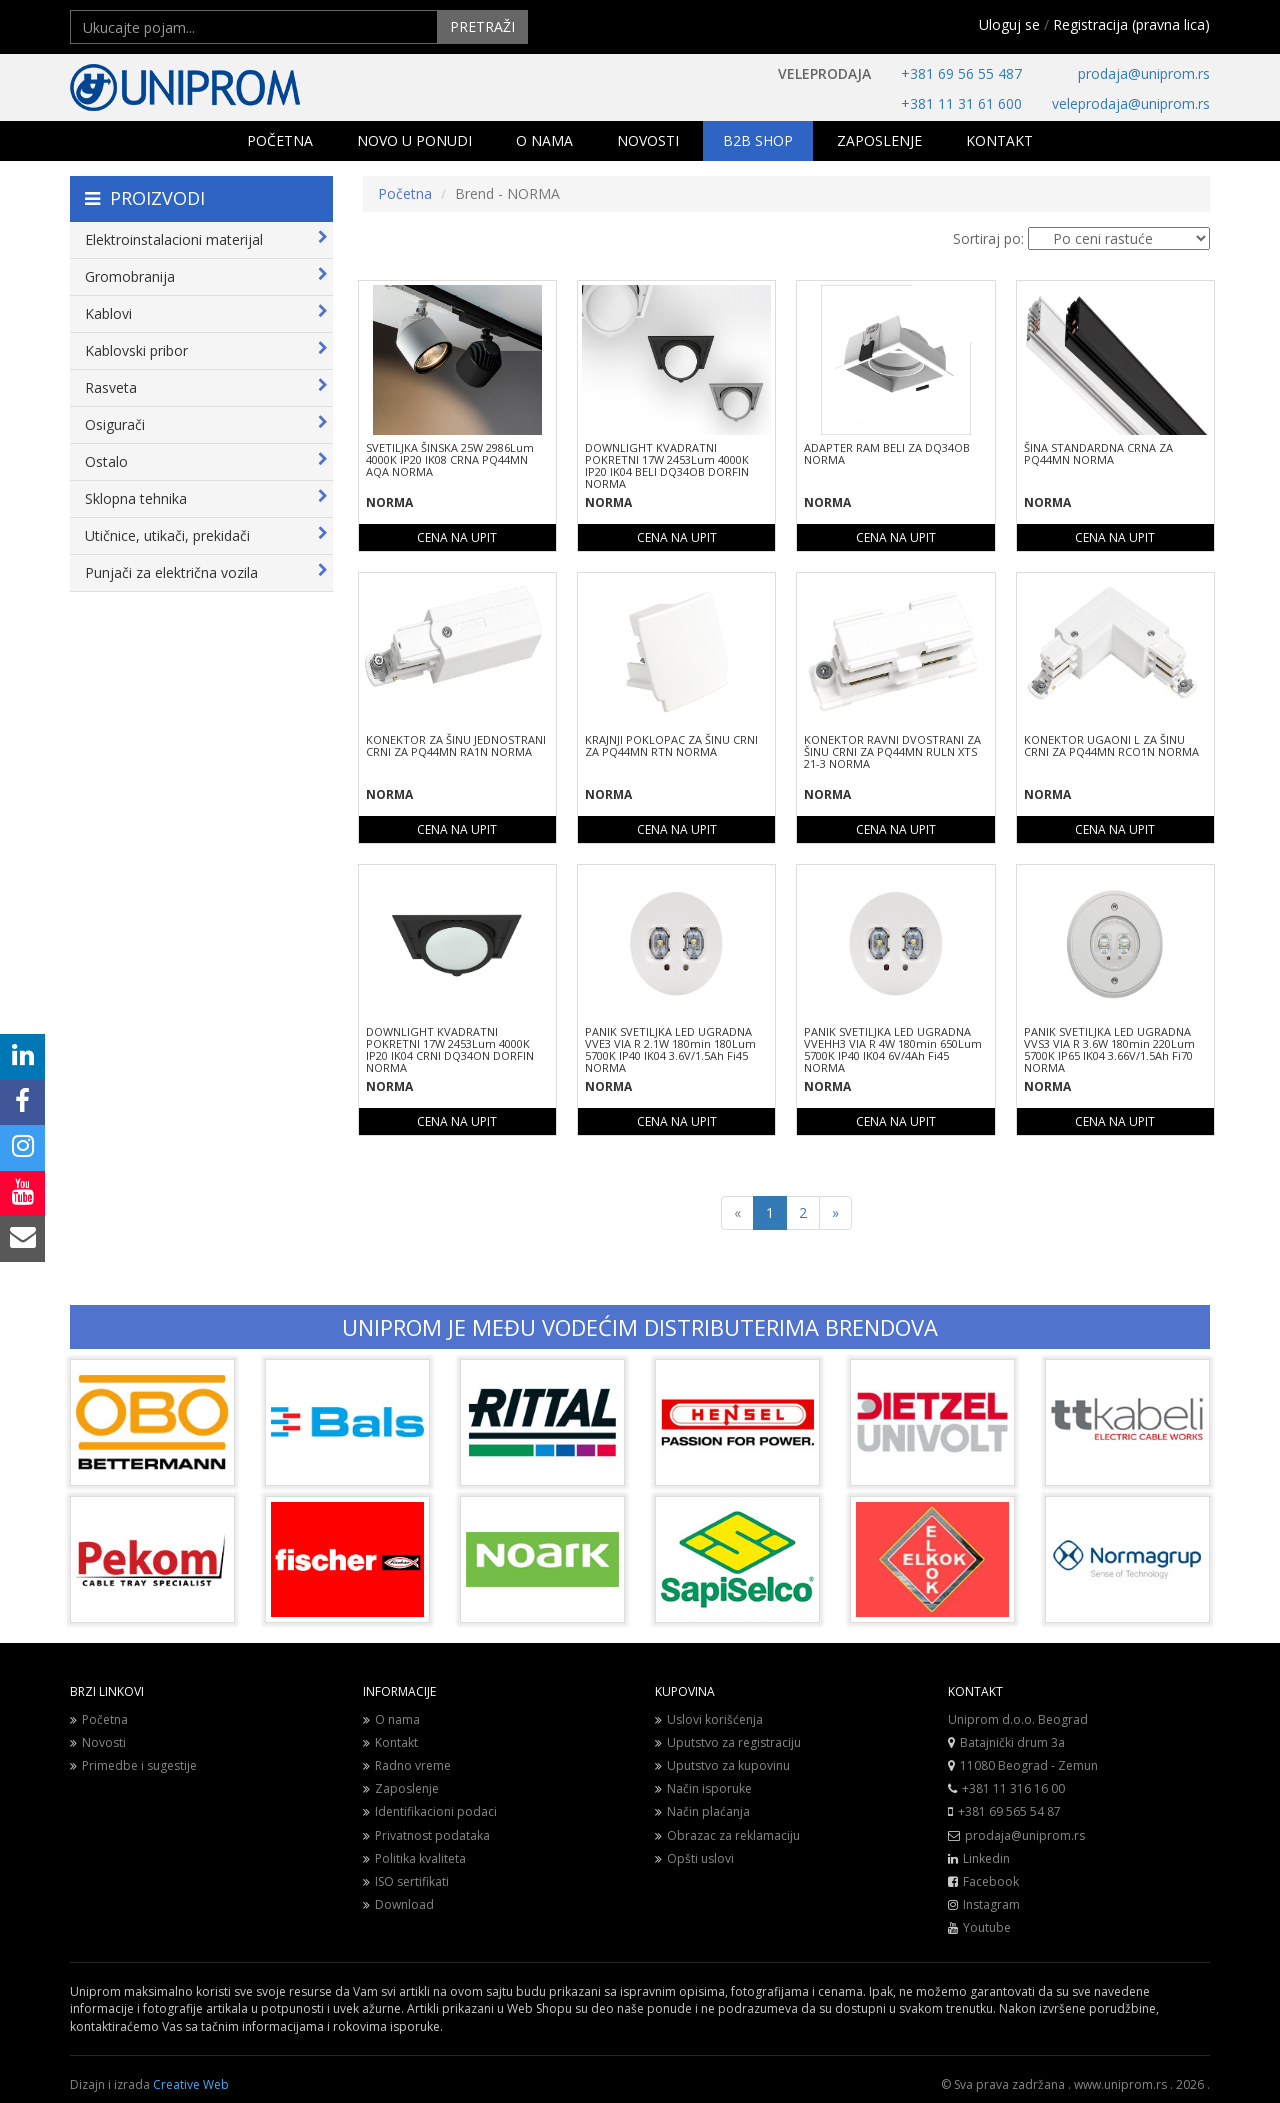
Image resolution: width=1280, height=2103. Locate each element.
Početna (405, 193)
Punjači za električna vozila (206, 572)
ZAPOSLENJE (879, 140)
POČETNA (280, 140)
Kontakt (390, 1742)
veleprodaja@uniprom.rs (1131, 103)
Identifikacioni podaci (430, 1811)
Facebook (991, 1881)
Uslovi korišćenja (709, 1719)
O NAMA (544, 140)
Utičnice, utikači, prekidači (206, 535)
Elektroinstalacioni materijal (206, 239)
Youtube (987, 1927)
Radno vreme (407, 1765)
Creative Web (191, 2084)
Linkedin (986, 1858)
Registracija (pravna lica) (1131, 24)
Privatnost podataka (426, 1835)
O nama (391, 1719)
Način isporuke (703, 1788)
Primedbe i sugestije (133, 1765)
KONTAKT (999, 140)
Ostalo (206, 461)
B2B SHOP (758, 140)
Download (398, 1904)
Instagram (991, 1904)
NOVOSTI (648, 140)
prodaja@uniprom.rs (1144, 73)
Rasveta (206, 387)
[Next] (835, 1213)
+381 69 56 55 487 (961, 73)
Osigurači (206, 424)
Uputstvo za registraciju (728, 1742)
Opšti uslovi (694, 1858)
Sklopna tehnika (206, 498)
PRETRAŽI (482, 26)
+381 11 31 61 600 (961, 103)
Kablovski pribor (206, 350)
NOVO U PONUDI (414, 140)
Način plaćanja (702, 1811)
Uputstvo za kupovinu (722, 1765)
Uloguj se (1009, 24)
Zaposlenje (401, 1788)
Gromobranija (206, 276)
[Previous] (737, 1213)
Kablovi (206, 313)
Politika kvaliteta (414, 1858)
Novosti (98, 1742)
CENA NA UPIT (457, 537)
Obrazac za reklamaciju (727, 1835)
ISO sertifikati (406, 1881)
